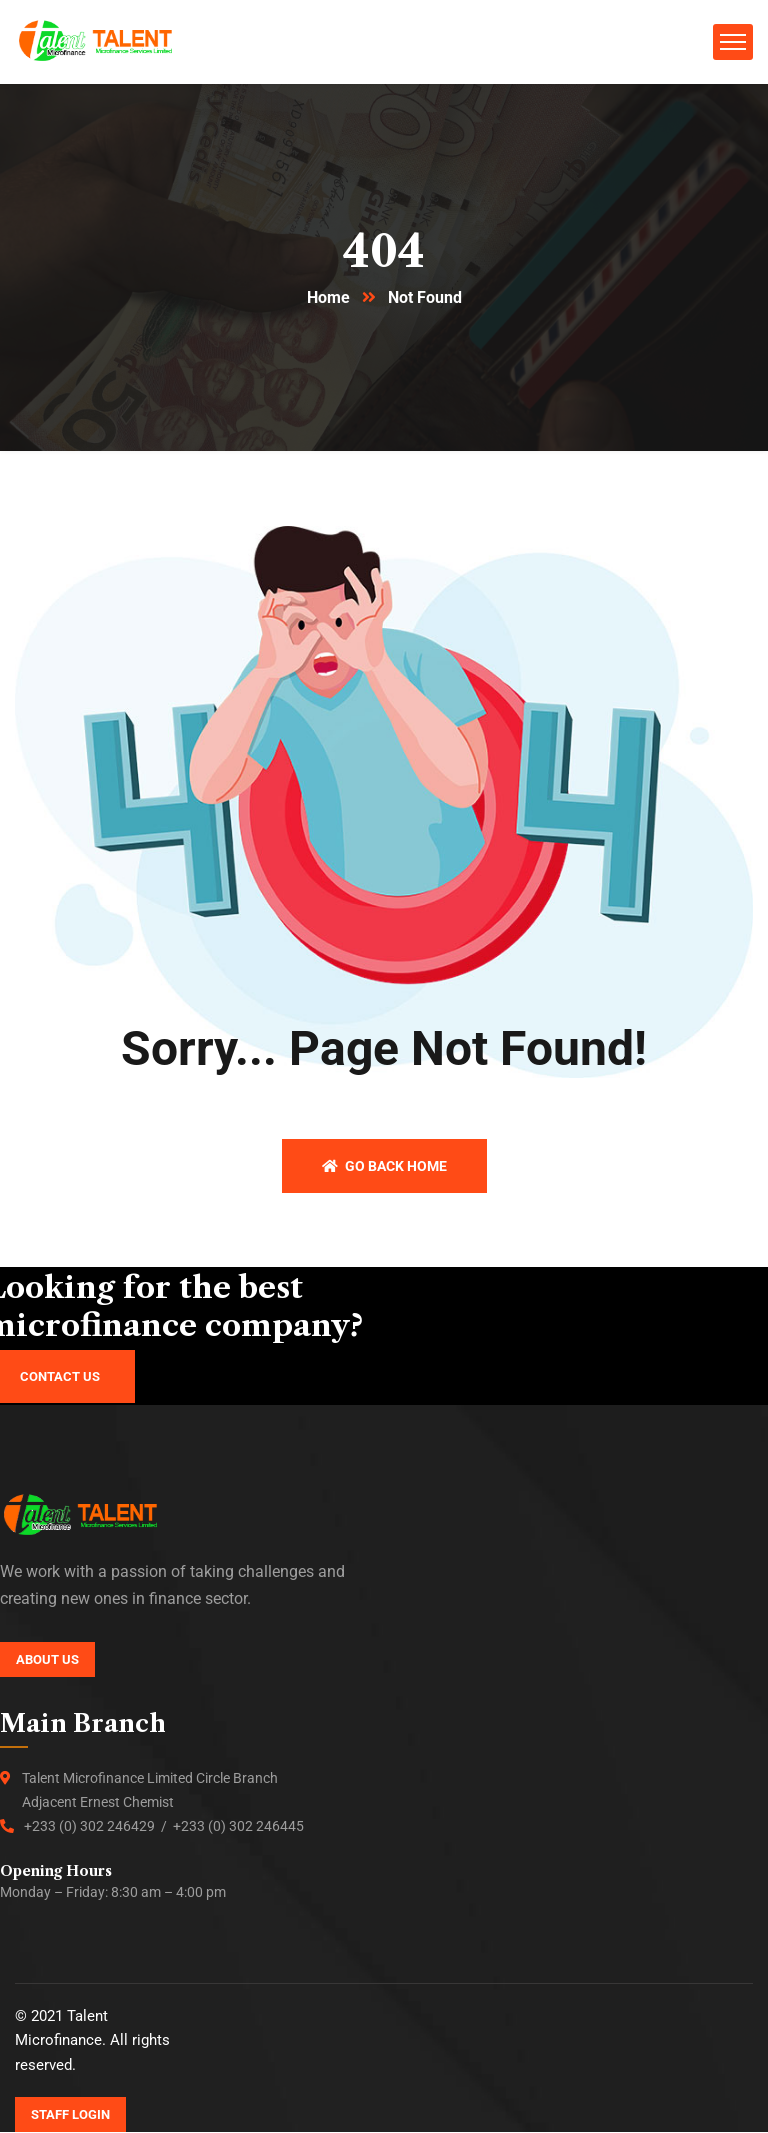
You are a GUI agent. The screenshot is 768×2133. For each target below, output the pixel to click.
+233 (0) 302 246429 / (98, 1827)
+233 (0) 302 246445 (238, 1827)
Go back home (384, 1167)
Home (328, 298)
